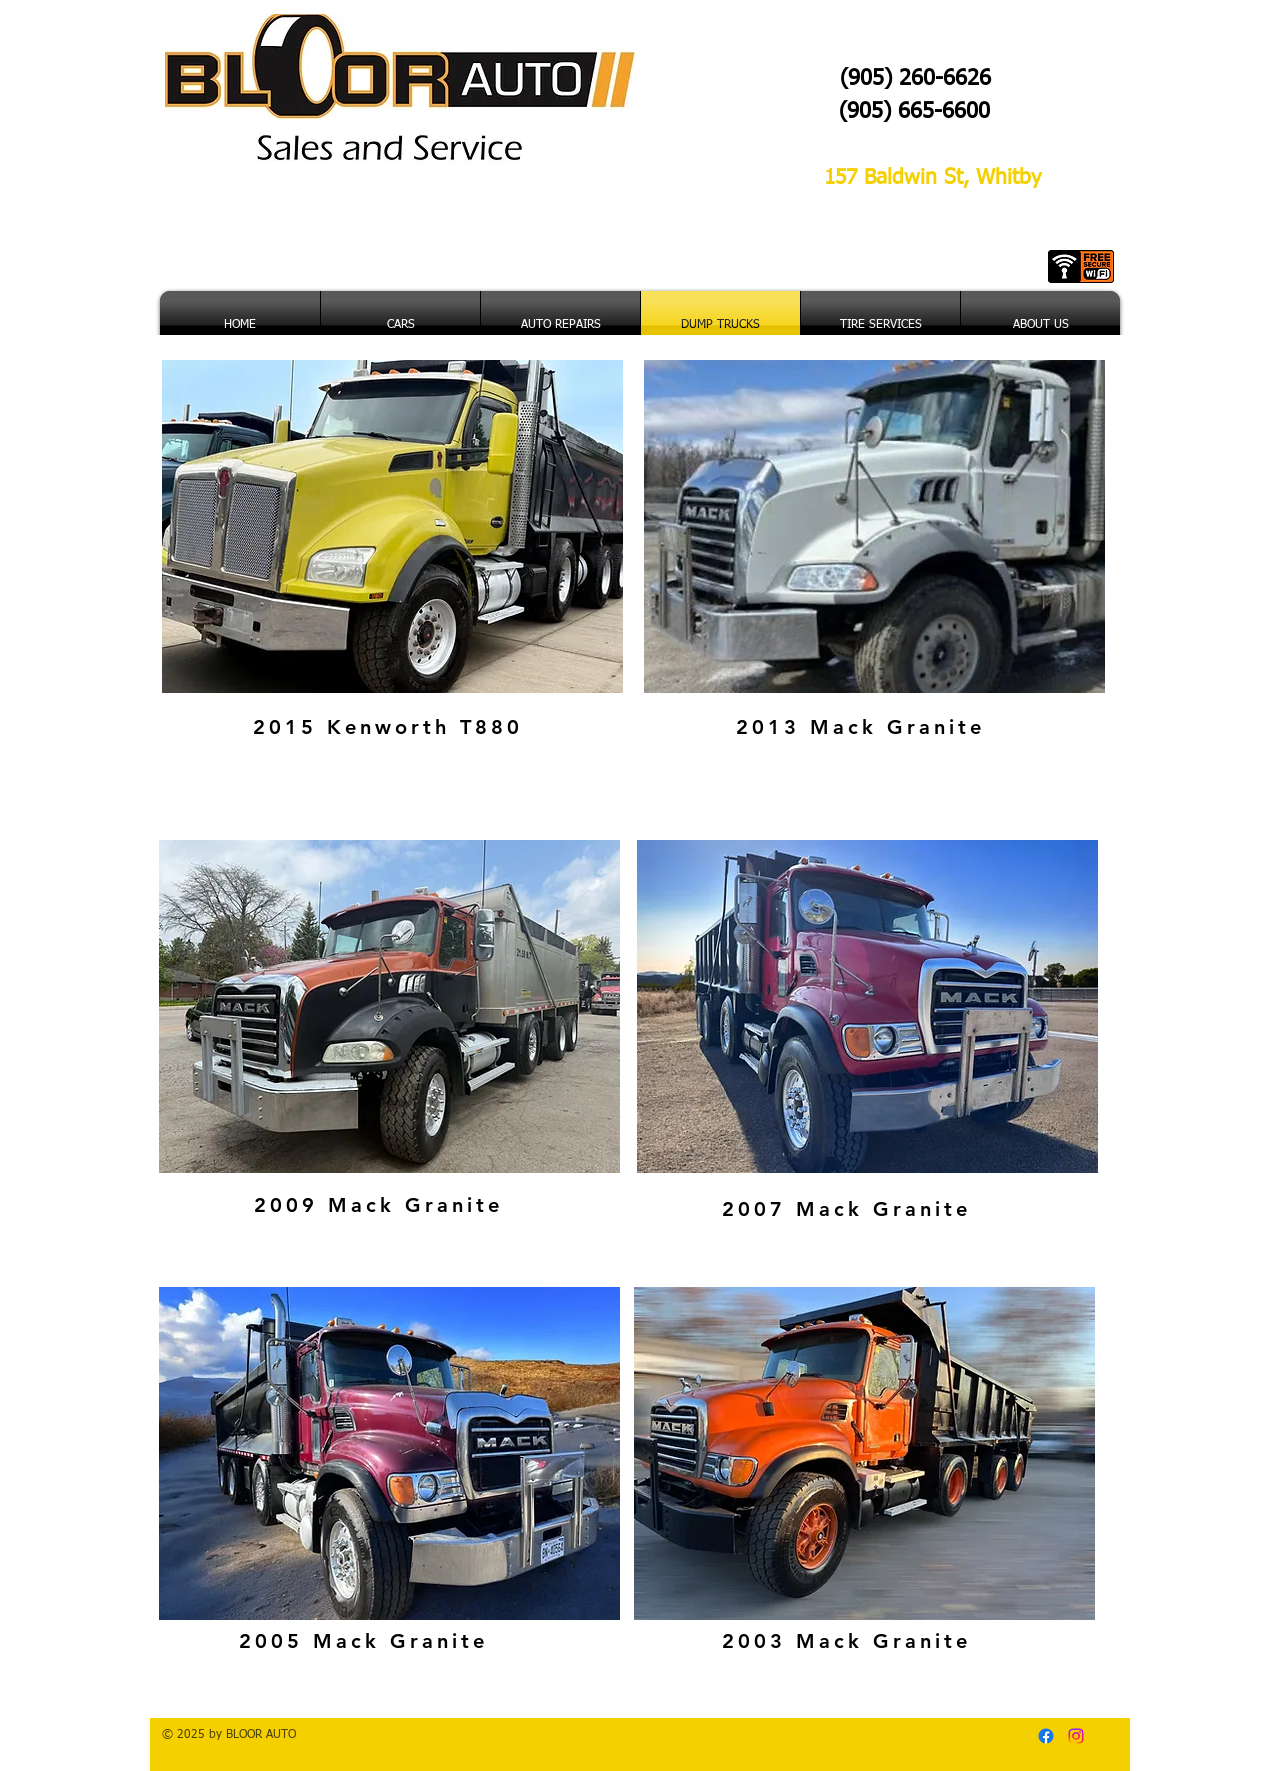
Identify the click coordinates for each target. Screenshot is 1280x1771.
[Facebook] (1046, 1736)
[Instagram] (1076, 1736)
